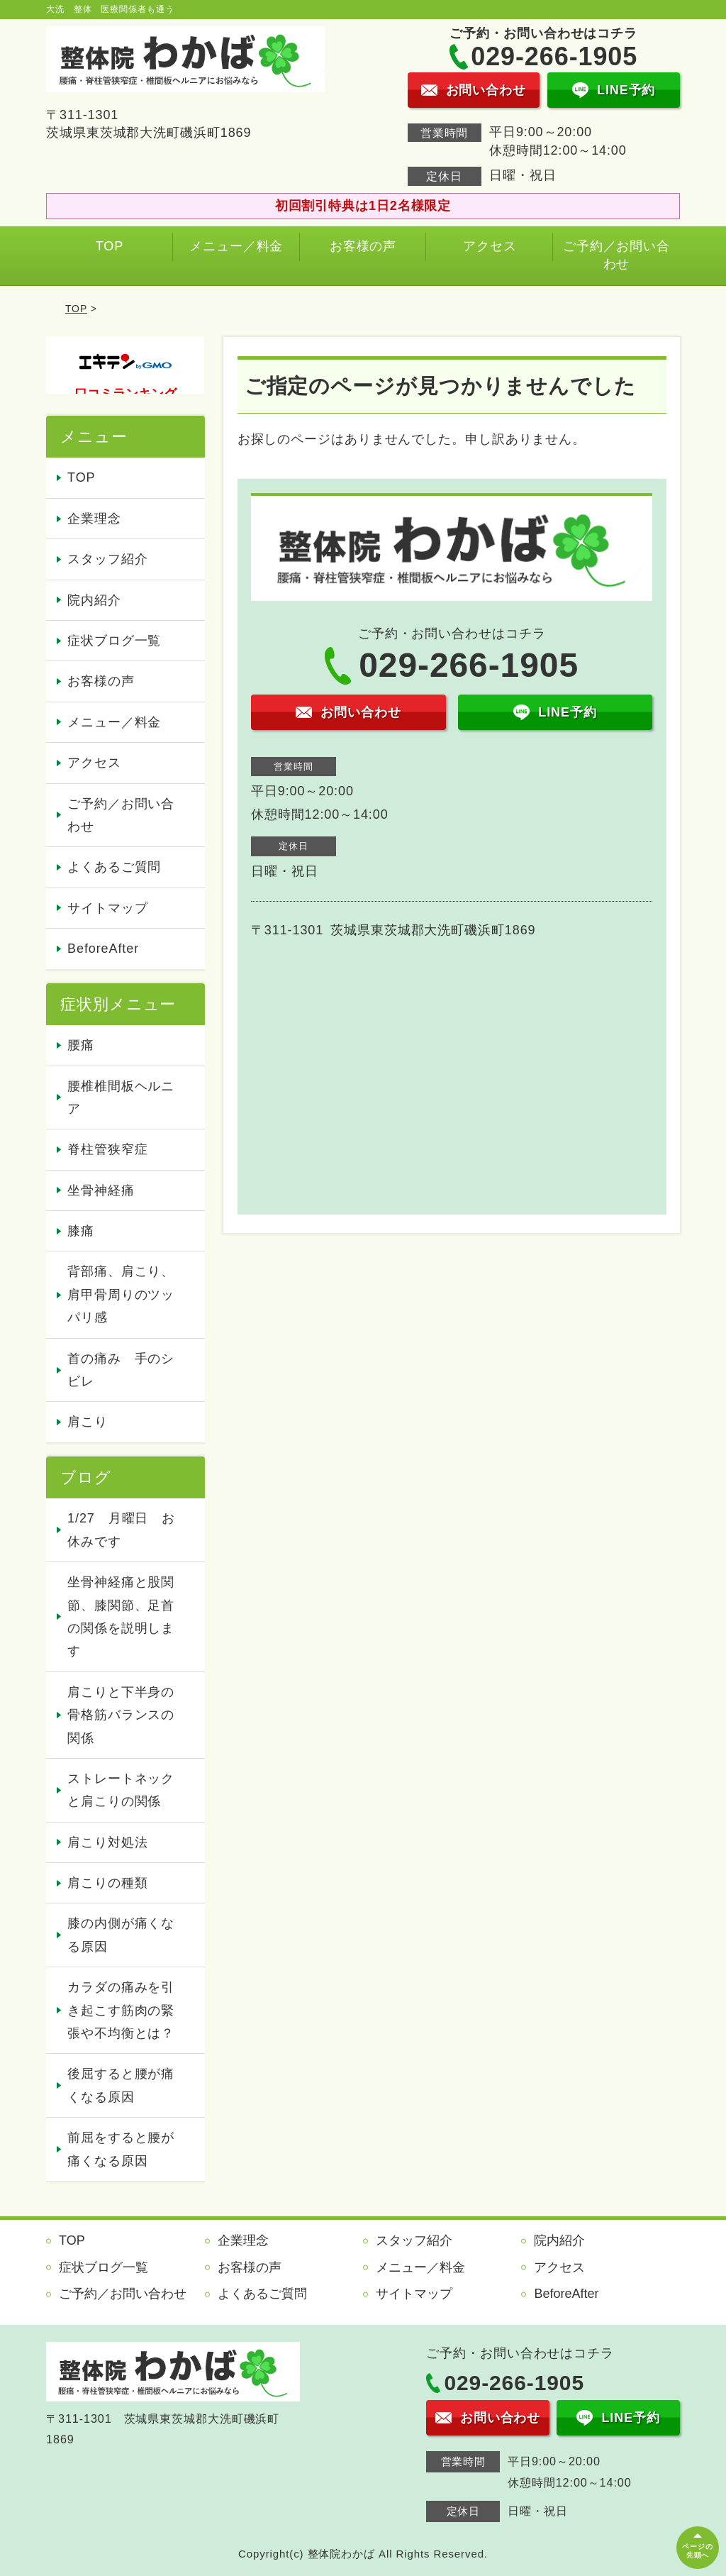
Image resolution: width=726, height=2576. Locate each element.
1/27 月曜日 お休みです (121, 1529)
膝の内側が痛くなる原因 (120, 1934)
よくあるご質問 (114, 867)
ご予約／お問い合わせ (616, 255)
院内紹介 (94, 600)
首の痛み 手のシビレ (120, 1369)
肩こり (87, 1422)
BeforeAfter (103, 948)
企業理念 (94, 519)
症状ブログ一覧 (114, 641)
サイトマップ (107, 908)
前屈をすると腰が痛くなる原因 (120, 2148)
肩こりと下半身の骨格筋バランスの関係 (120, 1715)
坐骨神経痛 (101, 1190)
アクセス (490, 246)
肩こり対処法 (107, 1842)
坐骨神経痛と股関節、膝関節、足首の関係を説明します (120, 1616)
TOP (109, 246)
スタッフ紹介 (107, 559)
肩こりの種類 (107, 1883)
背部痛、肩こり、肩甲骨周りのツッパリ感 (120, 1294)
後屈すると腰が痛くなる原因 (120, 2085)
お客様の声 (363, 246)
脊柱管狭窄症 (107, 1149)
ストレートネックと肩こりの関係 (120, 1789)
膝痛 (80, 1231)
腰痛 (80, 1045)
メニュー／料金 (236, 246)
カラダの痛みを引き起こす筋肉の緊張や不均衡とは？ (120, 2010)
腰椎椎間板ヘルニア (120, 1097)
